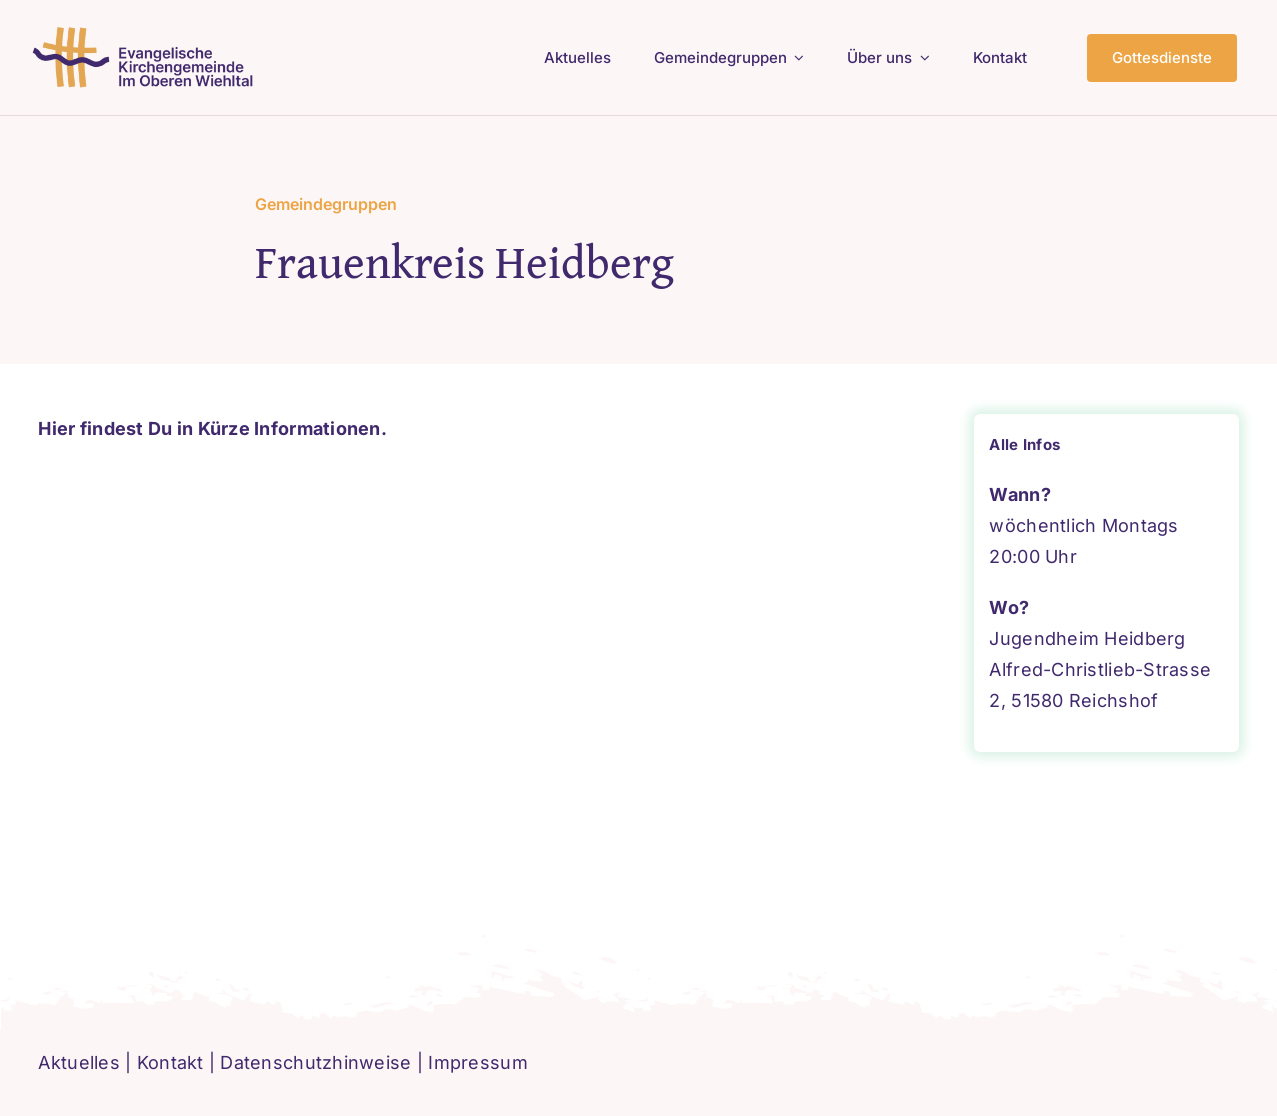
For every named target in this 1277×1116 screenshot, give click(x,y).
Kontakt (170, 1062)
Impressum (477, 1062)
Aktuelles (78, 1062)
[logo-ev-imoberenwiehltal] (146, 33)
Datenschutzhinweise (315, 1062)
